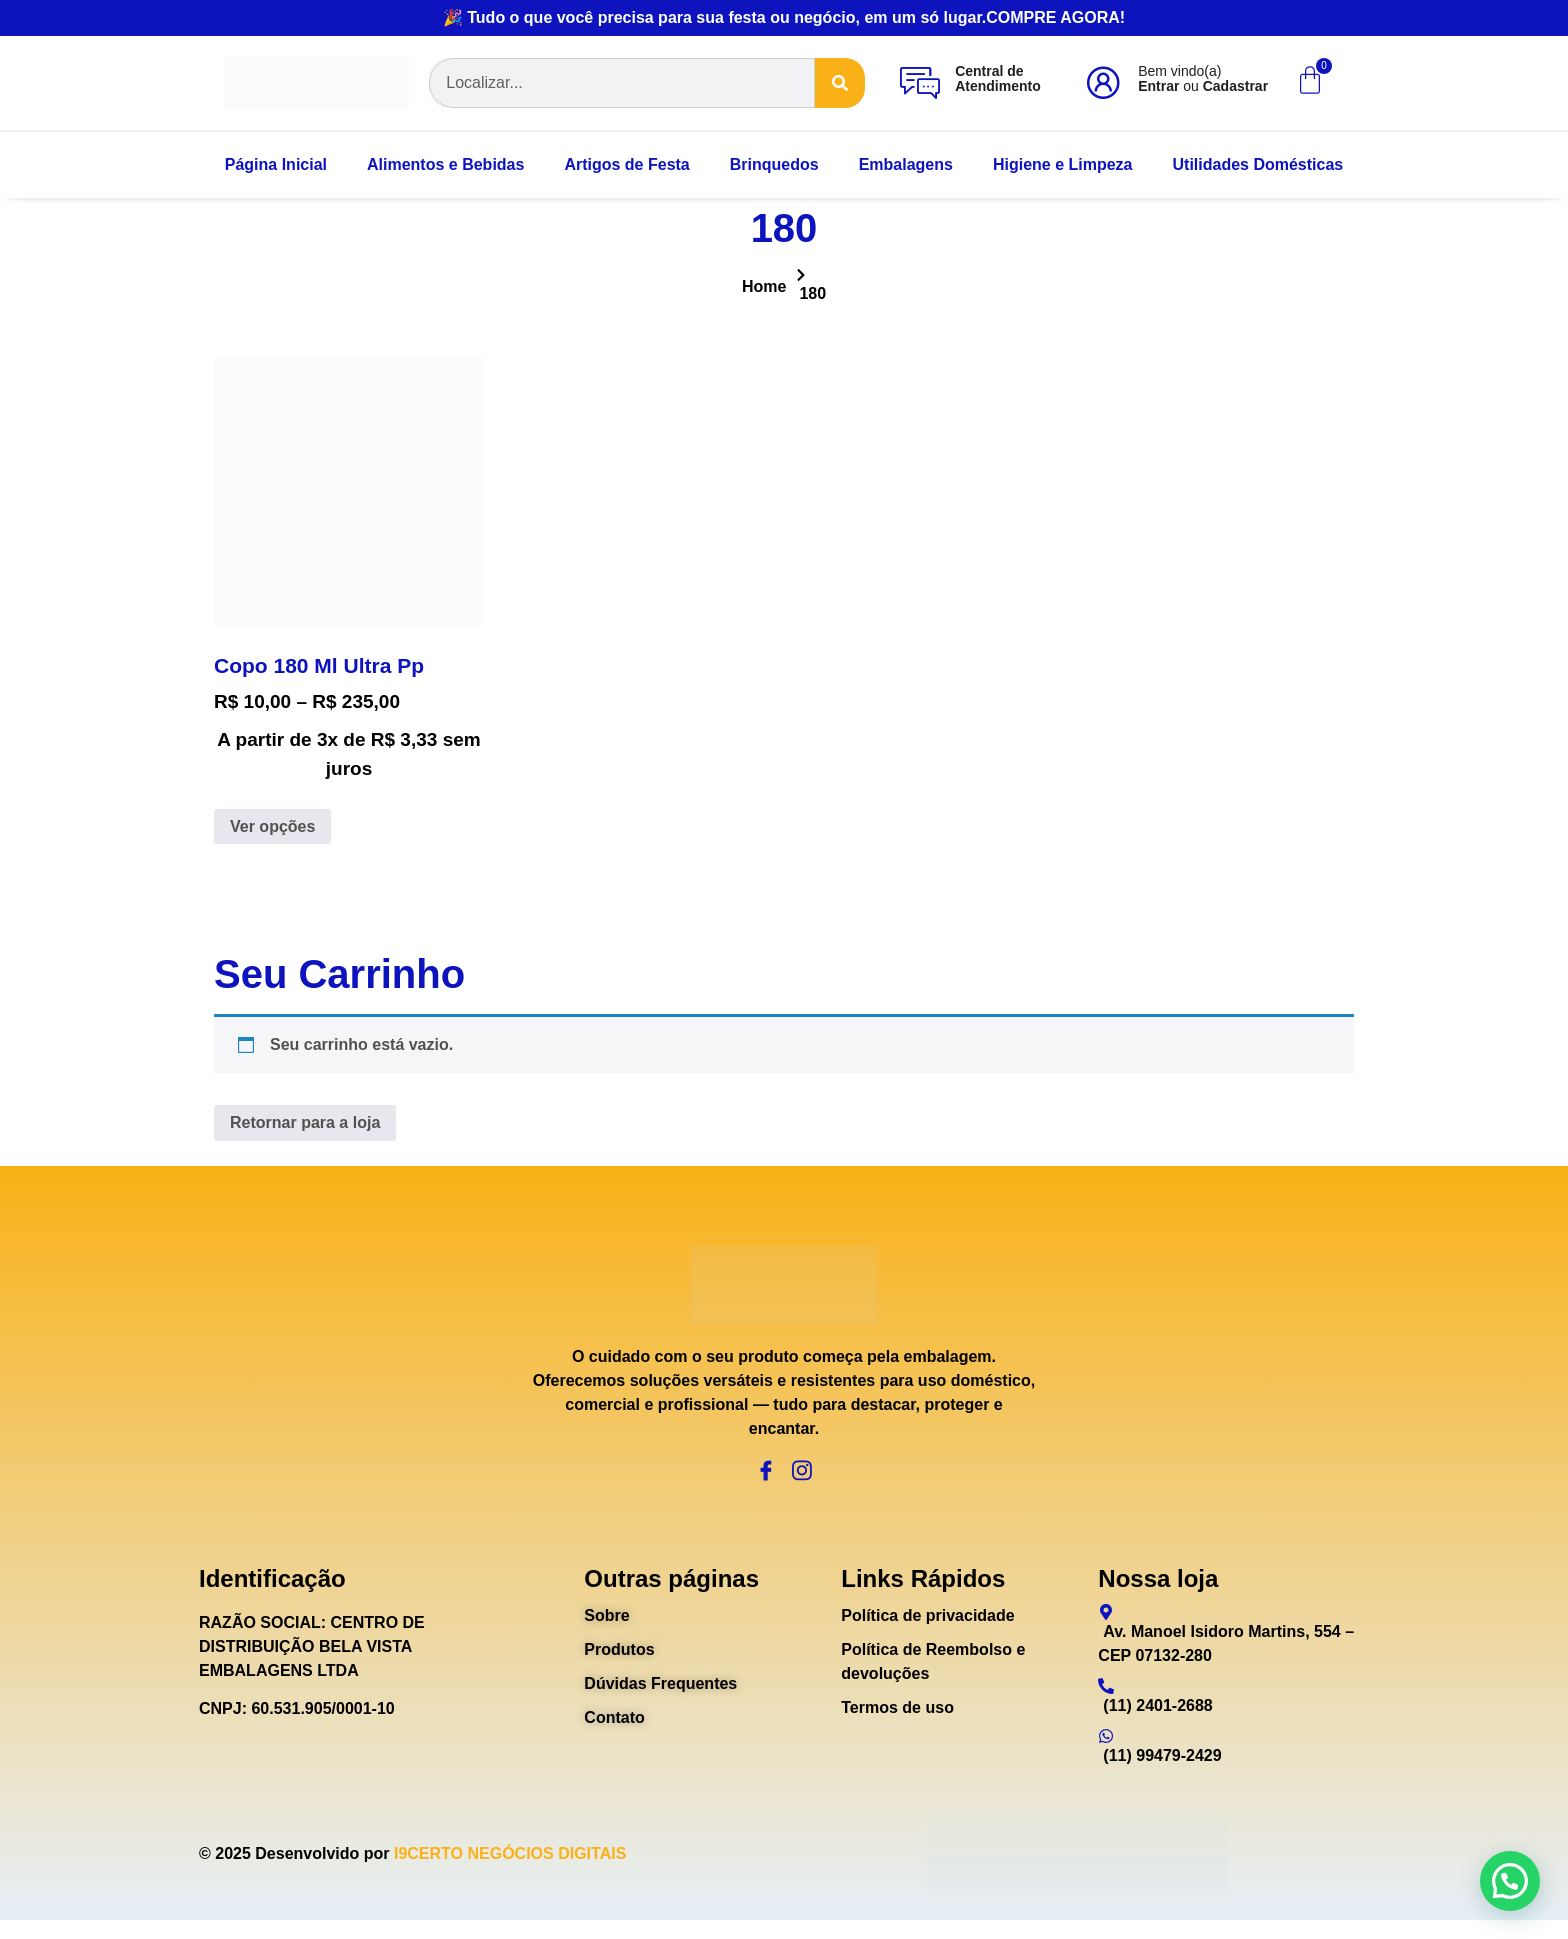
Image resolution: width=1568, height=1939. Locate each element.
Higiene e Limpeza (1063, 164)
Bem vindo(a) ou (1203, 78)
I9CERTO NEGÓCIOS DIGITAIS (510, 1872)
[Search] (840, 83)
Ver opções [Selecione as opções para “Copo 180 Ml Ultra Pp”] (272, 826)
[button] (1510, 1881)
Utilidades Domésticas (1258, 164)
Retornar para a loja (305, 1122)
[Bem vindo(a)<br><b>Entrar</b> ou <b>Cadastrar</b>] (1103, 83)
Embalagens (906, 164)
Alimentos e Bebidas (445, 164)
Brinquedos (774, 164)
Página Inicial (276, 164)
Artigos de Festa (626, 164)
